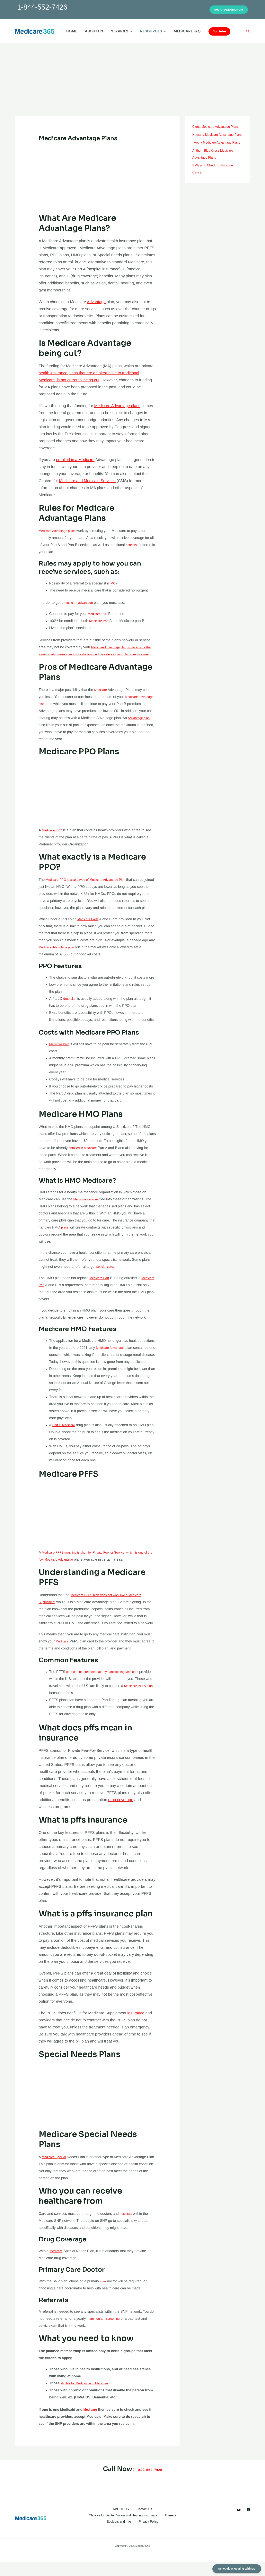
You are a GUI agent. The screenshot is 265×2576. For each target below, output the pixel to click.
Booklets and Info (120, 2538)
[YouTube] (239, 2524)
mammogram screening (105, 2333)
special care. (106, 1274)
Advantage (96, 302)
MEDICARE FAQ (184, 31)
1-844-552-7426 (148, 2483)
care (103, 2295)
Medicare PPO (53, 837)
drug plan (70, 1006)
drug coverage (120, 1814)
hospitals (127, 2228)
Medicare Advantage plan (58, 954)
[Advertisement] (132, 72)
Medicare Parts (89, 926)
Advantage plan (56, 732)
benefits (132, 545)
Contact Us (142, 2524)
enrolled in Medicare (84, 1155)
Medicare (101, 697)
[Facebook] (248, 2524)
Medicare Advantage (112, 1355)
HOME (72, 31)
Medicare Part (99, 614)
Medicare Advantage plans (117, 406)
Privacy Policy (149, 2538)
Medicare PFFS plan (65, 1707)
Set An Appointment (228, 9)
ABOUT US (94, 31)
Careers (172, 2531)
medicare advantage (80, 603)
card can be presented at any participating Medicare (106, 1686)
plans (65, 1234)
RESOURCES (151, 31)
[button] (129, 31)
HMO (112, 583)
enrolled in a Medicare (75, 459)
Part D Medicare (65, 1439)
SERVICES (120, 31)
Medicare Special (55, 2171)
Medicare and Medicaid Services (87, 481)
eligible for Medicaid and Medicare (87, 2397)
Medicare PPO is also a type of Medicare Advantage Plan (90, 887)
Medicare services (87, 1206)
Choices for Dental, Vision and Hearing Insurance (124, 2531)
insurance (136, 2027)
